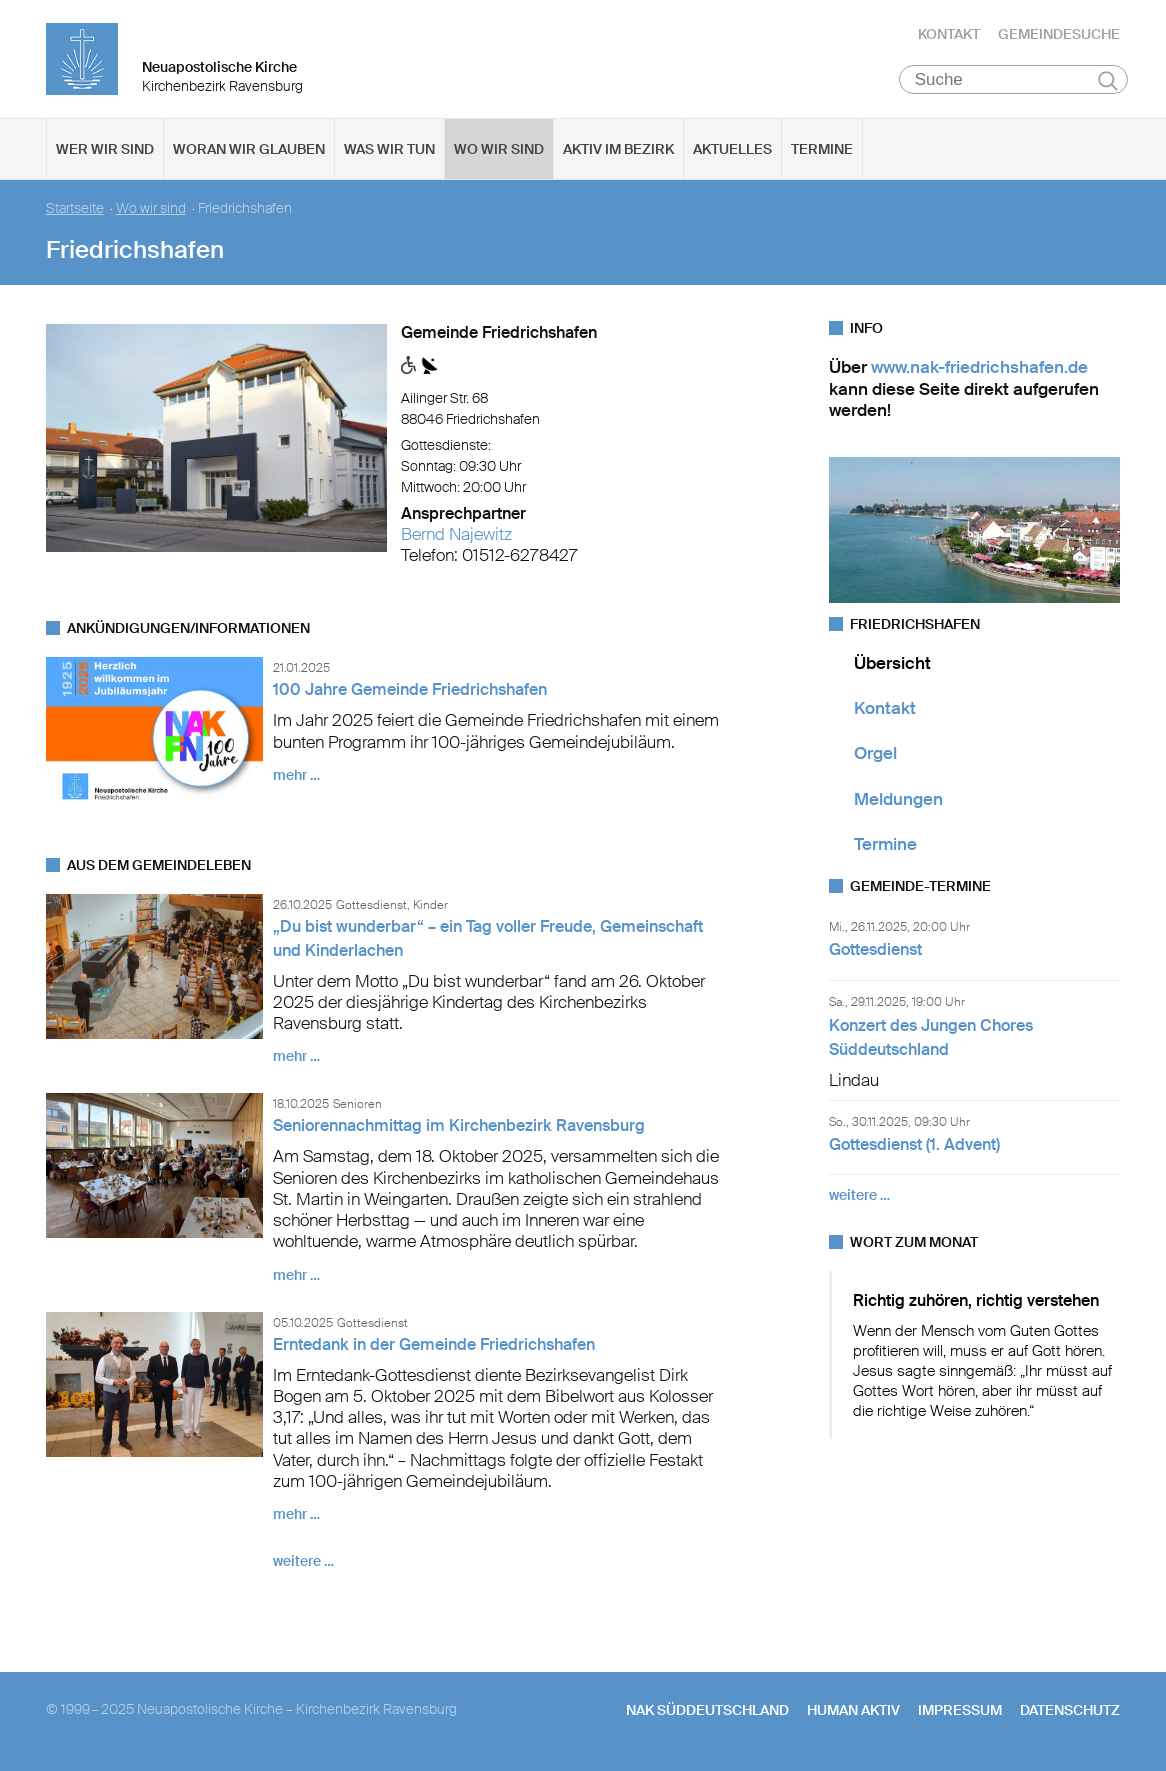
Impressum (960, 1712)
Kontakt (949, 35)
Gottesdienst (875, 951)
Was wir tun (389, 151)
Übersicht (892, 664)
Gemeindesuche (1059, 35)
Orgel (875, 755)
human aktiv (853, 1712)
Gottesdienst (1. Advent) (914, 1146)
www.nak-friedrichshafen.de (979, 369)
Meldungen (898, 800)
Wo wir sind (499, 151)
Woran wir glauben (249, 151)
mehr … (296, 777)
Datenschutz (1070, 1712)
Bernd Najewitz (456, 536)
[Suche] (1013, 81)
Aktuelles (732, 151)
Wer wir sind (105, 151)
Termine (822, 151)
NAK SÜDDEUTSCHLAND (707, 1712)
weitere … (303, 1563)
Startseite (75, 210)
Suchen (1108, 82)
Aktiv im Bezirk (618, 151)
